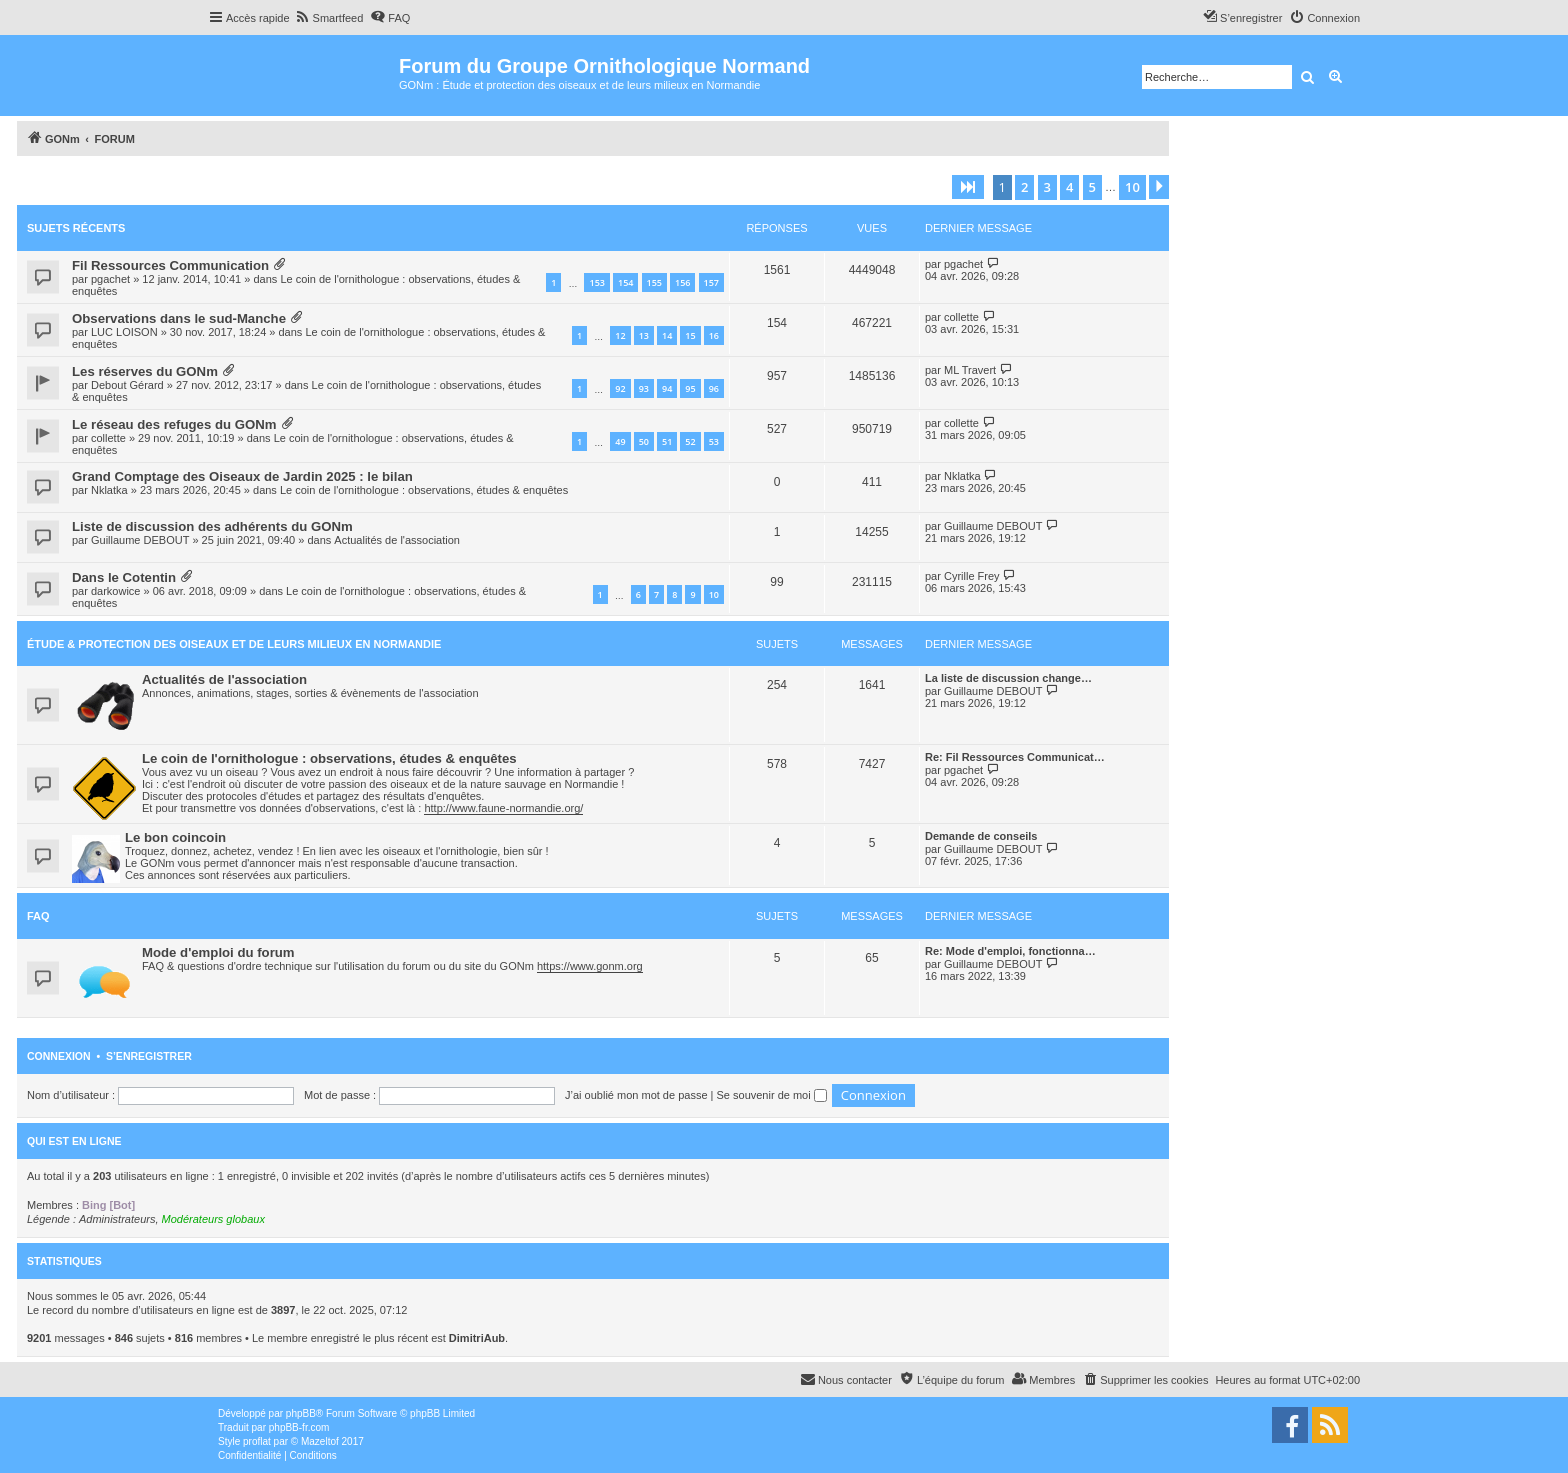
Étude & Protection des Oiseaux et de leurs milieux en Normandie (234, 644)
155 (654, 282)
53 (714, 441)
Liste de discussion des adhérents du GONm (212, 526)
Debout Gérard (127, 385)
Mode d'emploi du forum (218, 952)
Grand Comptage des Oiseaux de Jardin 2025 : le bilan (242, 476)
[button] (968, 187)
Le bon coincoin (175, 837)
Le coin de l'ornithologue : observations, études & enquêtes (424, 490)
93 (644, 388)
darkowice (116, 591)
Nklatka (109, 490)
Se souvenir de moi (772, 1095)
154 (625, 282)
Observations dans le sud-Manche (179, 318)
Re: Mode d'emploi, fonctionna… (1010, 951)
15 (690, 335)
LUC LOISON (124, 332)
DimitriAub (477, 1338)
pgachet (110, 279)
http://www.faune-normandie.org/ (503, 808)
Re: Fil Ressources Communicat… (1015, 757)
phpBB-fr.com (299, 1427)
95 (690, 388)
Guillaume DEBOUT (140, 540)
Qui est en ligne (74, 1141)
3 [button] (1047, 187)
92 (620, 388)
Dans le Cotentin (124, 577)
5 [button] (1092, 187)
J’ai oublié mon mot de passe (636, 1095)
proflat (257, 1441)
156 (682, 282)
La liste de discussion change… (1008, 678)
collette (961, 317)
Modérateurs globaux (213, 1219)
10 (714, 594)
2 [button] (1024, 187)
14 (667, 335)
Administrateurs (117, 1219)
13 (644, 335)
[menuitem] (329, 18)
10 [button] (1132, 187)
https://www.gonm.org (590, 966)
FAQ (38, 916)
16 (714, 335)
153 (596, 282)
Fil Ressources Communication (170, 265)
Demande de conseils (981, 836)
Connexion (59, 1056)
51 (667, 441)
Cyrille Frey (972, 576)
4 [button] (1069, 187)
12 (620, 335)
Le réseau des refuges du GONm (174, 424)
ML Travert (970, 370)
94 (667, 388)
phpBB (301, 1413)
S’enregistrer (149, 1056)
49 (620, 441)
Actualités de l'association (397, 540)
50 (644, 441)
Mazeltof (320, 1441)
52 (690, 441)
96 (714, 388)
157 (711, 282)
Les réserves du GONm (145, 371)
